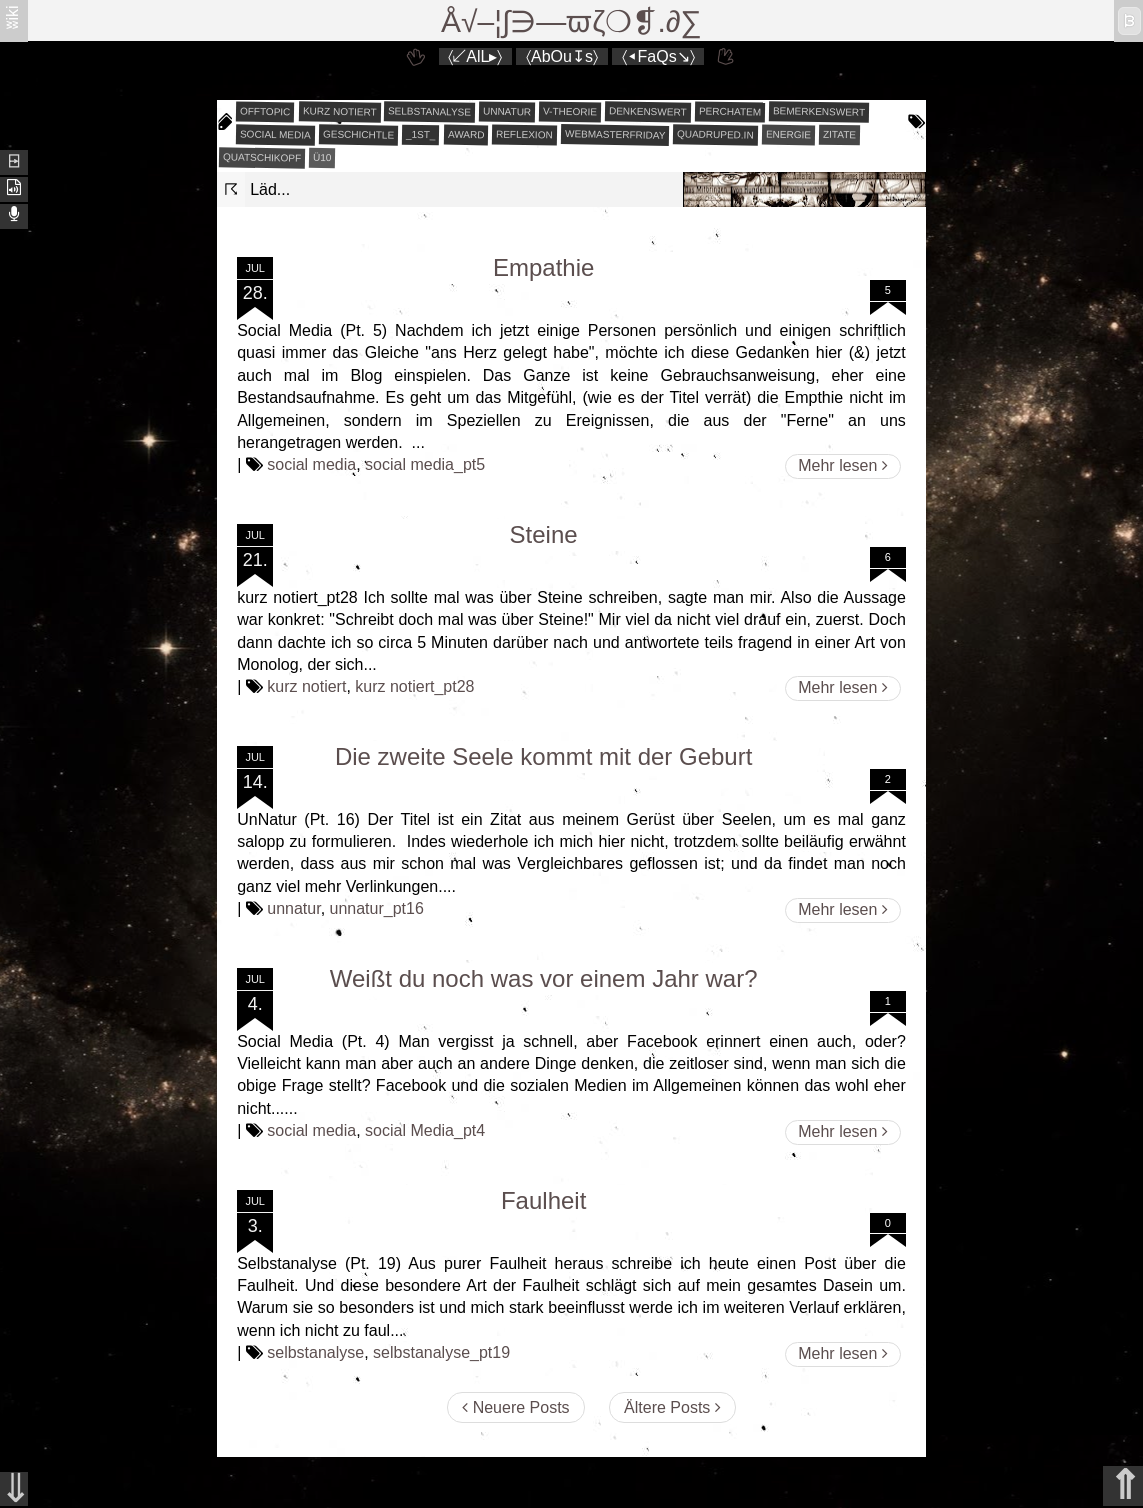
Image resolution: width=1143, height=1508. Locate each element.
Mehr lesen (843, 465)
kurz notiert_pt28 (414, 686)
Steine (544, 534)
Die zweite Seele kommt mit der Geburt (543, 756)
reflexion (524, 135)
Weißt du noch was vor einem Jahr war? (544, 978)
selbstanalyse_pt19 (441, 1352)
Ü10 (322, 157)
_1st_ (421, 135)
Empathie (543, 267)
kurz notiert (339, 111)
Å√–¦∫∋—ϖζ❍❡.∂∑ (571, 21)
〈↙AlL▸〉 (475, 56)
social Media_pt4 (425, 1130)
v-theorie (570, 112)
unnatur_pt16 (377, 908)
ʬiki (12, 16)
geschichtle (358, 134)
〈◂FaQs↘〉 (658, 56)
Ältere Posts (672, 1407)
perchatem (730, 111)
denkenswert (648, 111)
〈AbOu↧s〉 (562, 56)
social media (275, 134)
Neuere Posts (515, 1407)
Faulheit (543, 1200)
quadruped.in (715, 134)
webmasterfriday (615, 134)
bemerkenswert (819, 111)
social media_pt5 (425, 464)
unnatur (507, 112)
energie (788, 135)
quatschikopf (262, 157)
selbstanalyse (429, 111)
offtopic (265, 112)
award (465, 135)
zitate (839, 135)
